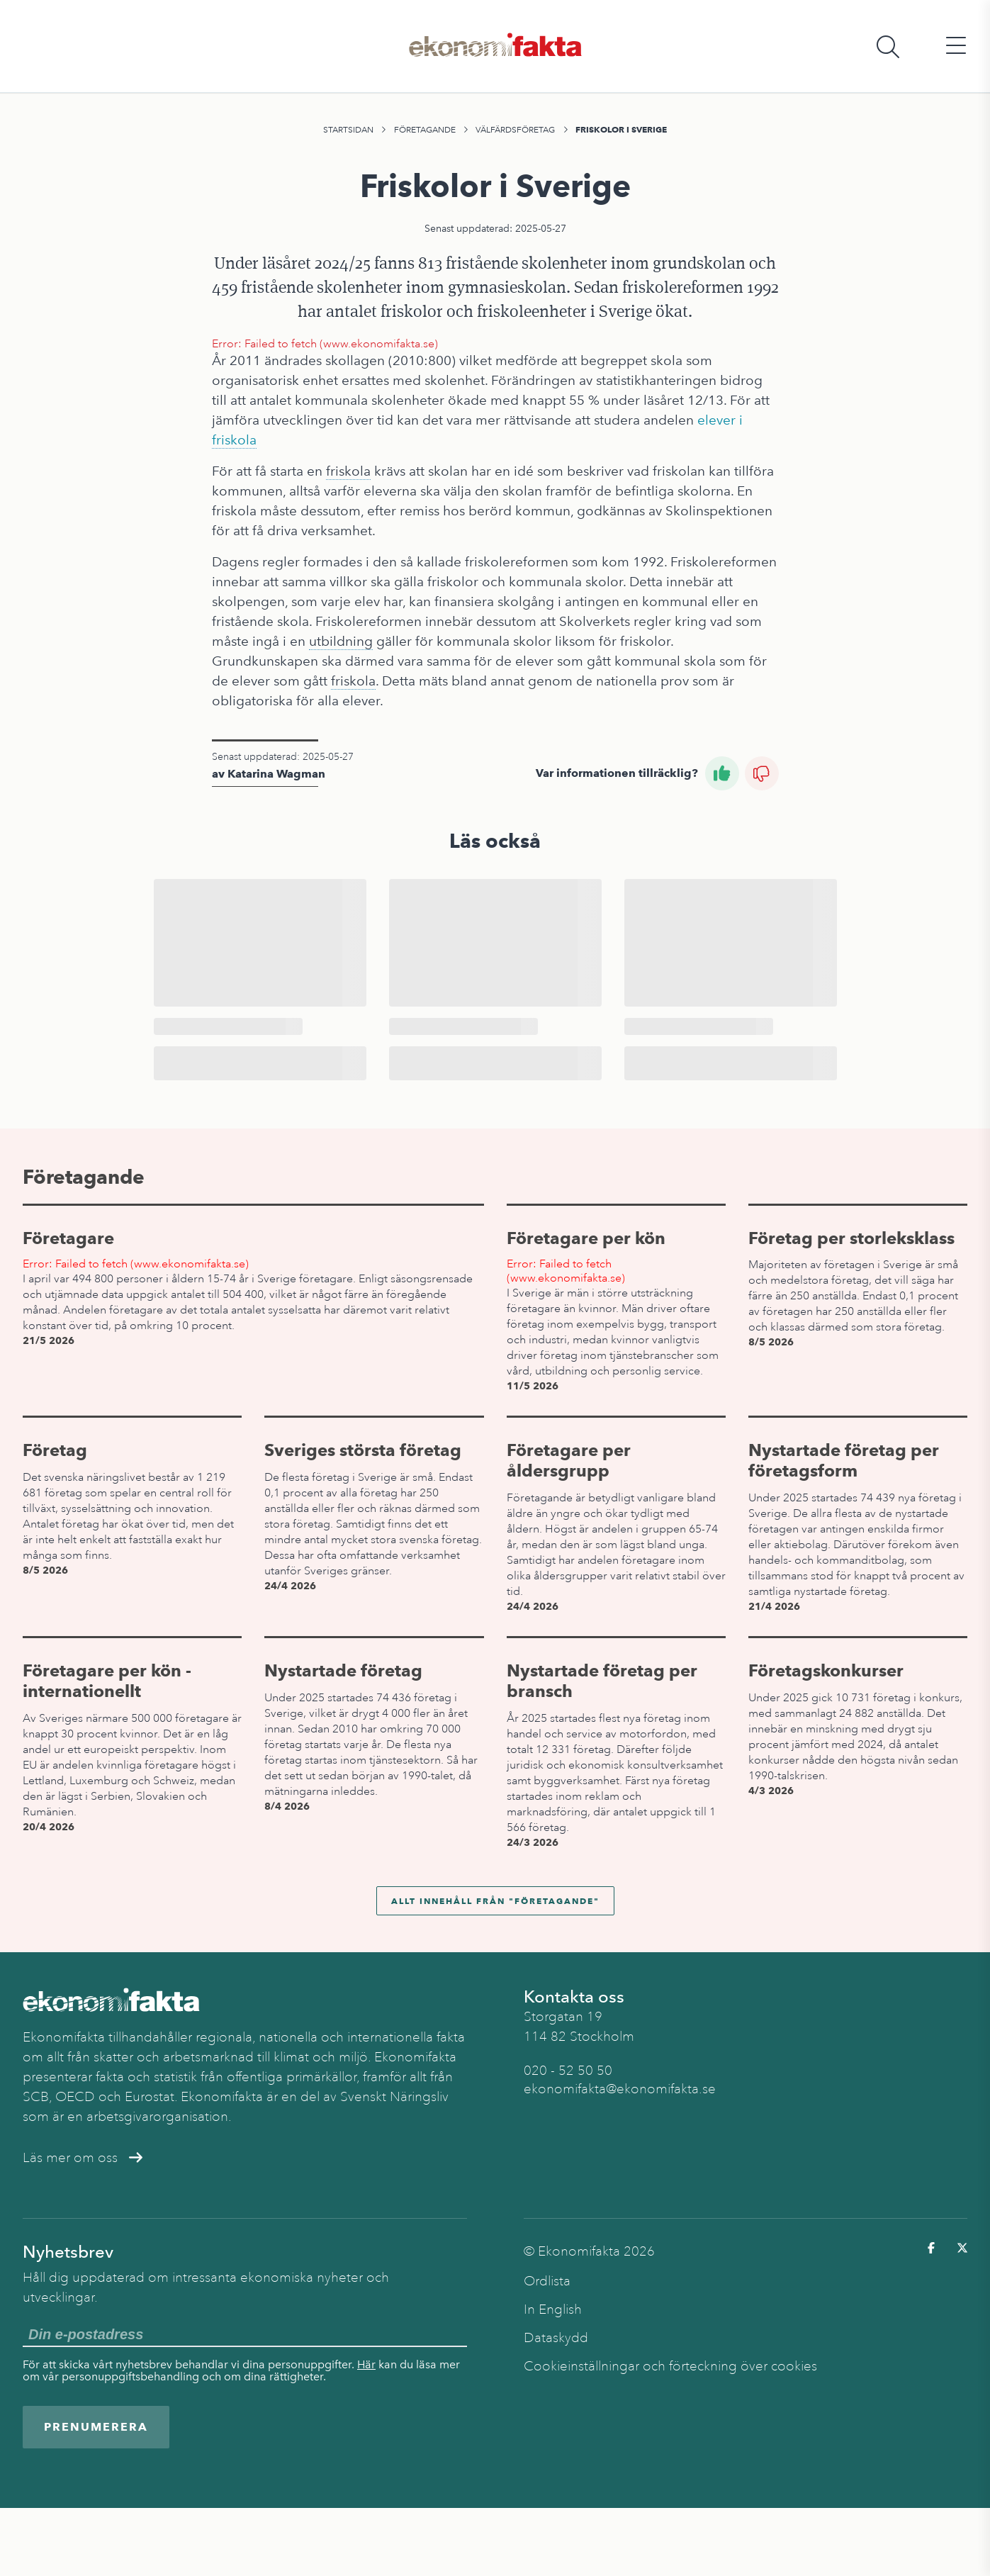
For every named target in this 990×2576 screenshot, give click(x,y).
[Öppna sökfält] (888, 46)
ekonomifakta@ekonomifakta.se (620, 2089)
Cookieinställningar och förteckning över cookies (670, 2366)
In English (553, 2309)
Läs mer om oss (82, 2157)
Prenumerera (96, 2427)
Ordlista (547, 2281)
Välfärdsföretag (515, 130)
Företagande (425, 130)
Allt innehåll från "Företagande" (495, 1900)
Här (366, 2364)
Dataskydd (556, 2337)
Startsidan (348, 130)
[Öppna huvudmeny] (956, 46)
